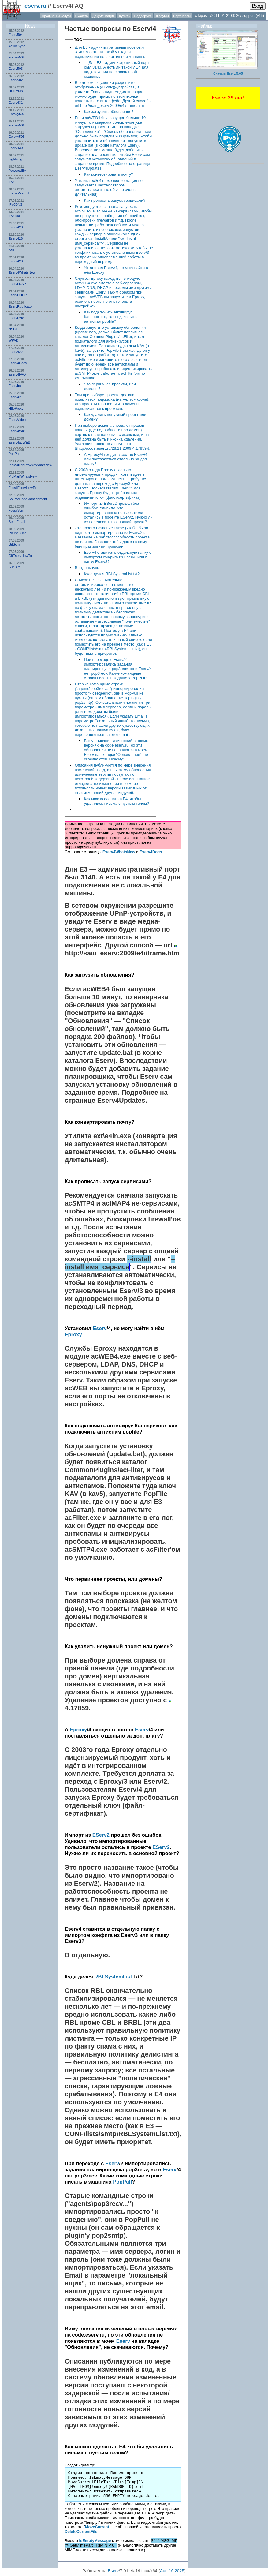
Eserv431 (16, 102)
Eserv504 (16, 34)
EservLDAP (17, 284)
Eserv (141, 28)
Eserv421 (16, 397)
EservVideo (17, 420)
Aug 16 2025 (172, 2570)
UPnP (119, 913)
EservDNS (16, 318)
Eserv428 (16, 227)
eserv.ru (35, 5)
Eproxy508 (17, 57)
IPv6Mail (15, 216)
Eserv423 (16, 261)
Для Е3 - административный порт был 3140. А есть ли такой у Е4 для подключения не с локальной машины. (110, 52)
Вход (257, 6)
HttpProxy (16, 408)
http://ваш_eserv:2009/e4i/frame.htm (122, 953)
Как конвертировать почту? (108, 174)
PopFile (155, 1494)
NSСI (13, 329)
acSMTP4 (79, 1203)
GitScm (14, 544)
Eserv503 (16, 68)
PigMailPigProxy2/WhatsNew (30, 465)
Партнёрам (182, 16)
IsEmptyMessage (95, 2540)
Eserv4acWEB (19, 442)
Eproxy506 (17, 125)
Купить (124, 16)
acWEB (76, 1388)
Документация (103, 16)
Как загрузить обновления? (108, 111)
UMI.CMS (16, 91)
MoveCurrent (97, 2527)
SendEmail (17, 521)
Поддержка (142, 16)
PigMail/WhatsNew (23, 476)
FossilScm (16, 510)
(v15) (260, 15)
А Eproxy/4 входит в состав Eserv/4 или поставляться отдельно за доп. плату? (116, 459)
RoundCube (18, 533)
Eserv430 (16, 148)
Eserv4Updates (121, 1100)
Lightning (15, 159)
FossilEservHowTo (22, 487)
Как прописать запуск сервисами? (114, 200)
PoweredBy (17, 170)
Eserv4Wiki (17, 431)
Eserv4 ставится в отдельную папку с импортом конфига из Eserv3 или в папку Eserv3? (117, 557)
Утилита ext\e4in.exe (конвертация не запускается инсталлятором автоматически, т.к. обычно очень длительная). (108, 187)
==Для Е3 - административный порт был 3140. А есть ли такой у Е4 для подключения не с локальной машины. (116, 69)
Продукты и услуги (56, 16)
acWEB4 (96, 989)
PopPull (14, 454)
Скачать (81, 16)
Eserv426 (16, 238)
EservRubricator (21, 306)
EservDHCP (18, 295)
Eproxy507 (17, 114)
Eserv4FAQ (17, 374)
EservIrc (15, 386)
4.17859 (77, 1708)
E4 (158, 2094)
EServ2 (101, 1835)
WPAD (13, 340)
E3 (158, 1501)
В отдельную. (87, 567)
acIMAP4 (116, 1203)
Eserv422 (16, 352)
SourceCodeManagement (28, 499)
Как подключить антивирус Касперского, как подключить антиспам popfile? (110, 317)
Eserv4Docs (18, 363)
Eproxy (73, 1334)
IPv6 (12, 182)
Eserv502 (16, 80)
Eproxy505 (17, 136)
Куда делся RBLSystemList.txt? (112, 574)
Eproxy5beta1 (19, 193)
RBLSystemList (113, 1977)
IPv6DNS (15, 204)
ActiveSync (17, 46)
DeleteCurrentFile (81, 2531)
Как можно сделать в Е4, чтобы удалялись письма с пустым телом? (116, 801)
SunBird (14, 567)
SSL (12, 250)
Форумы (162, 16)
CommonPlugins (91, 1470)
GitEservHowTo (20, 555)
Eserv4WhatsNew (22, 272)
